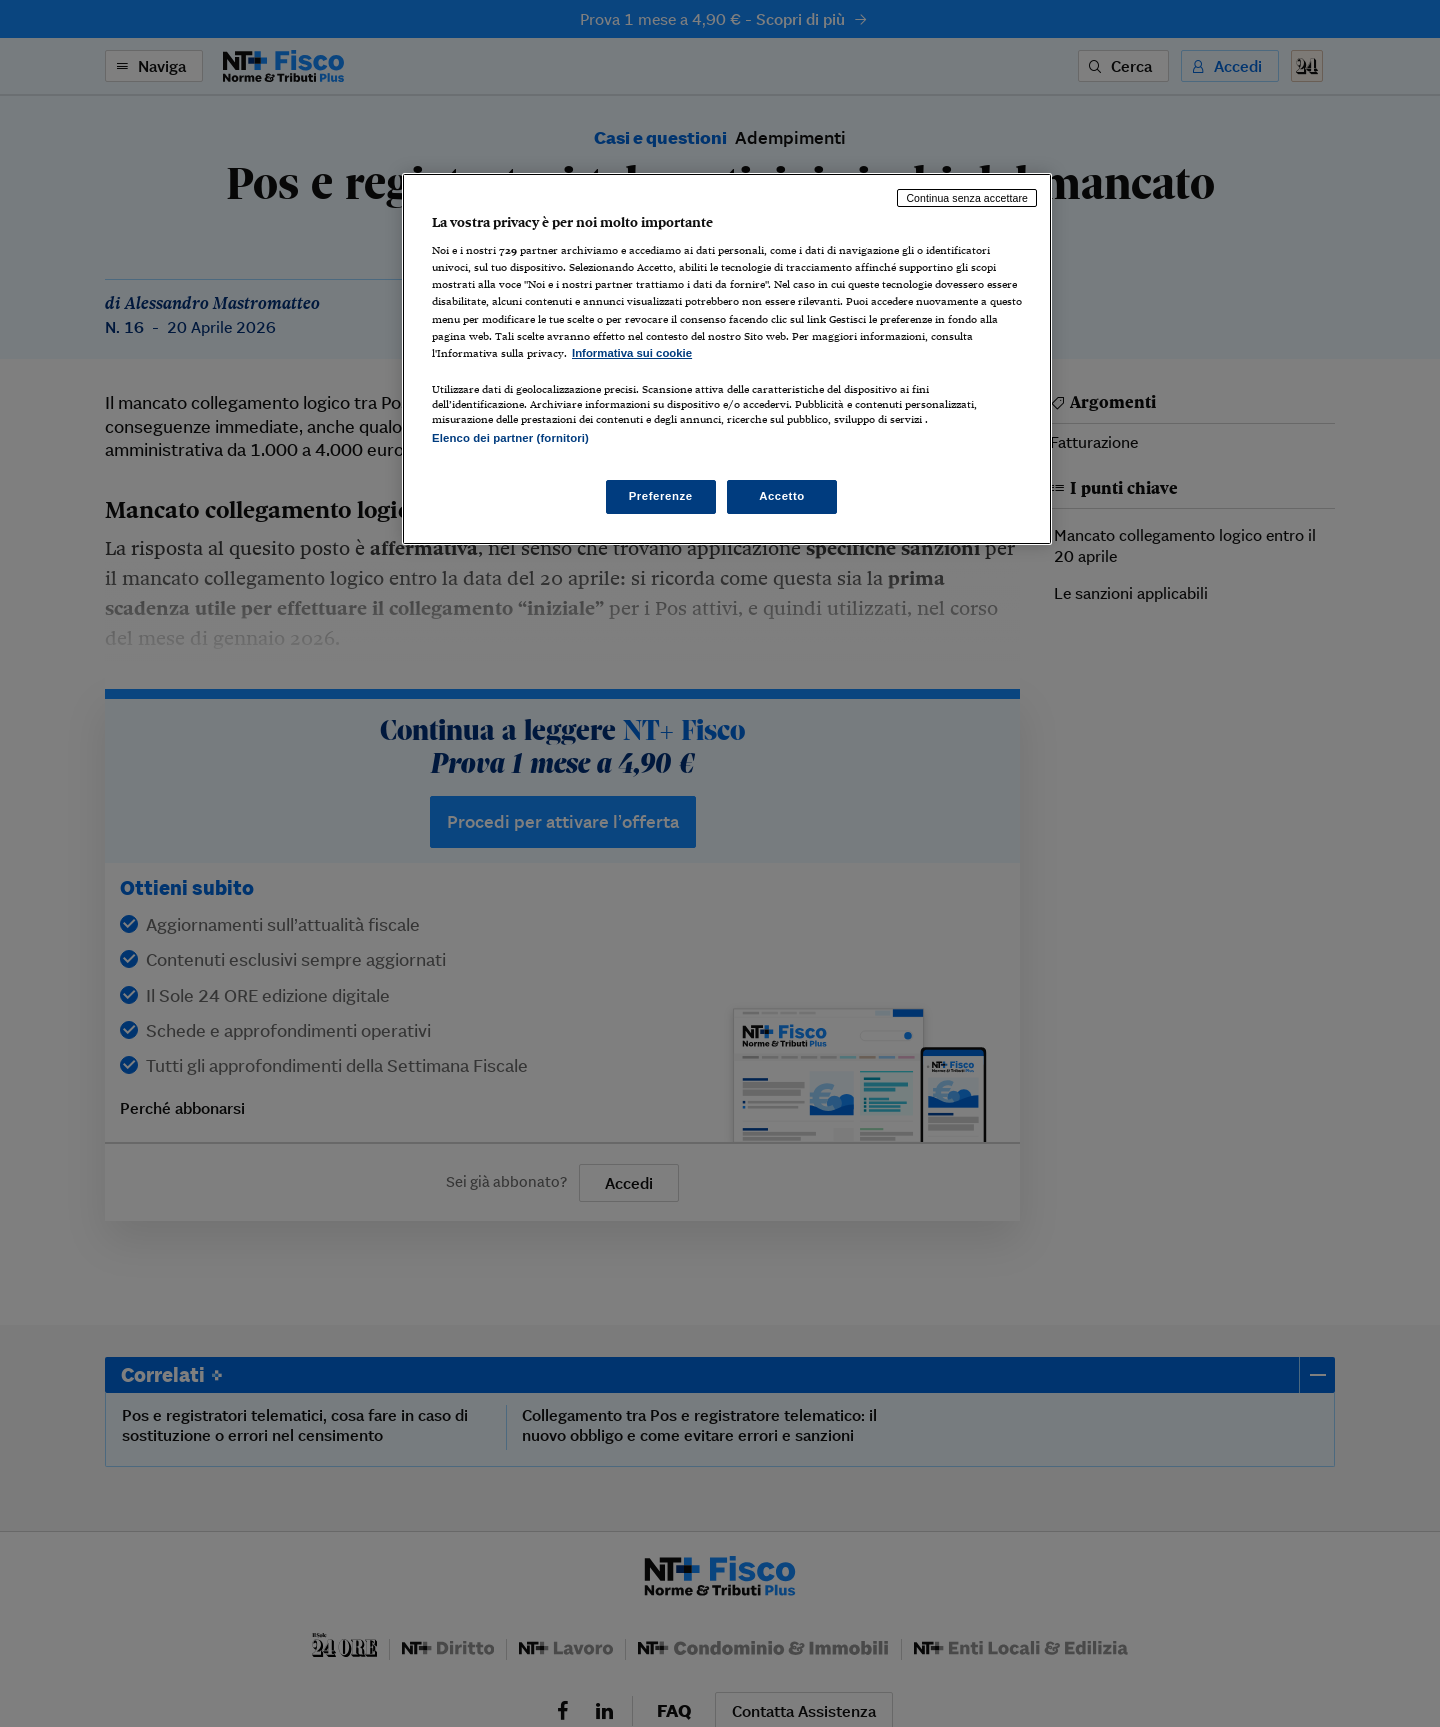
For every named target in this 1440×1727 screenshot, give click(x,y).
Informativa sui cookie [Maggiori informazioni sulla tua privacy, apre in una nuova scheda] (632, 353)
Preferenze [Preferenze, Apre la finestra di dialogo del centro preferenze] (661, 496)
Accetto (782, 496)
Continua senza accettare (967, 198)
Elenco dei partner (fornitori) (510, 438)
